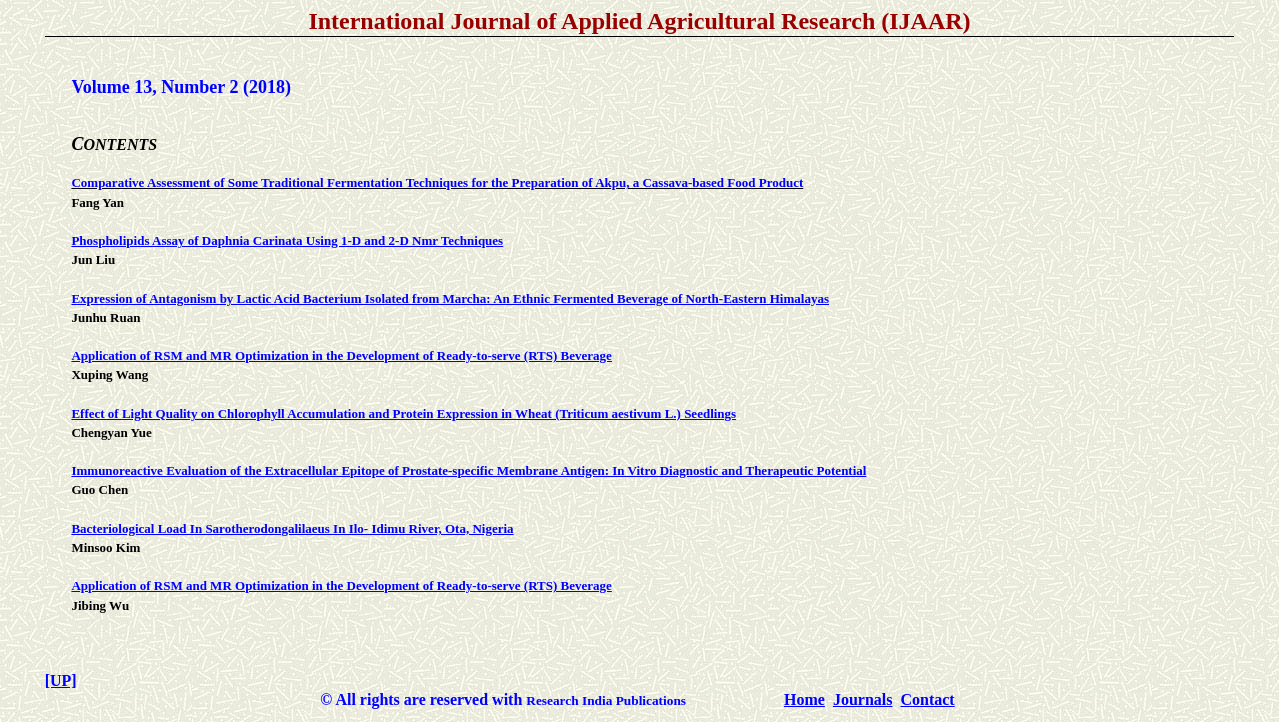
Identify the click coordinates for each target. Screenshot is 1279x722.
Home (804, 699)
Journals (863, 699)
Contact (927, 699)
